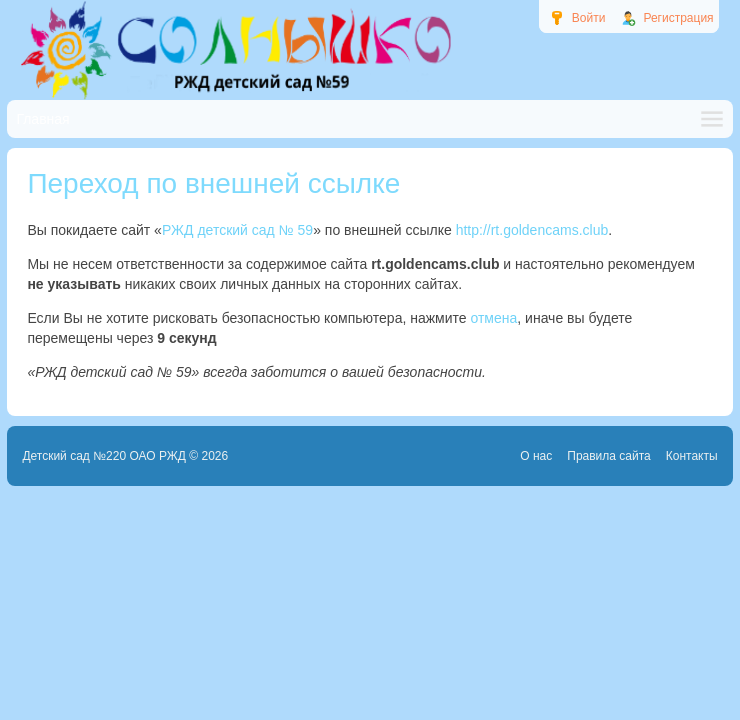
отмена (493, 318)
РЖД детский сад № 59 (237, 230)
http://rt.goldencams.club (532, 230)
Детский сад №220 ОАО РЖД (104, 456)
